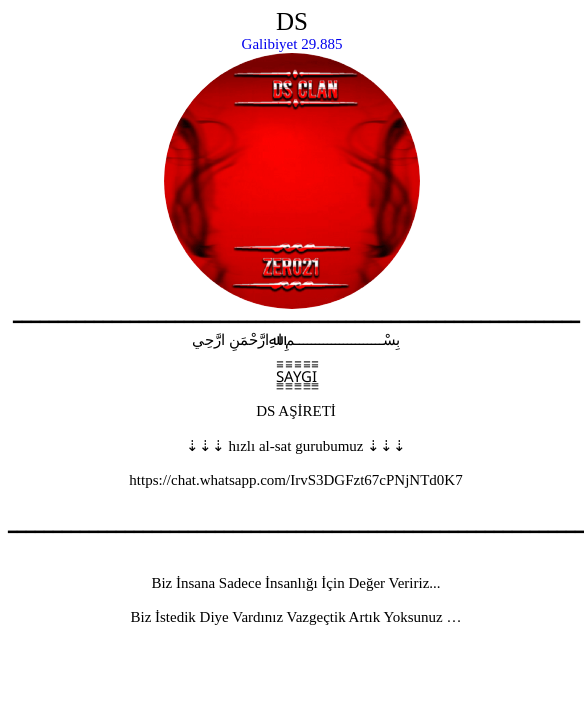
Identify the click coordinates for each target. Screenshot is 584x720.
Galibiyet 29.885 (292, 44)
